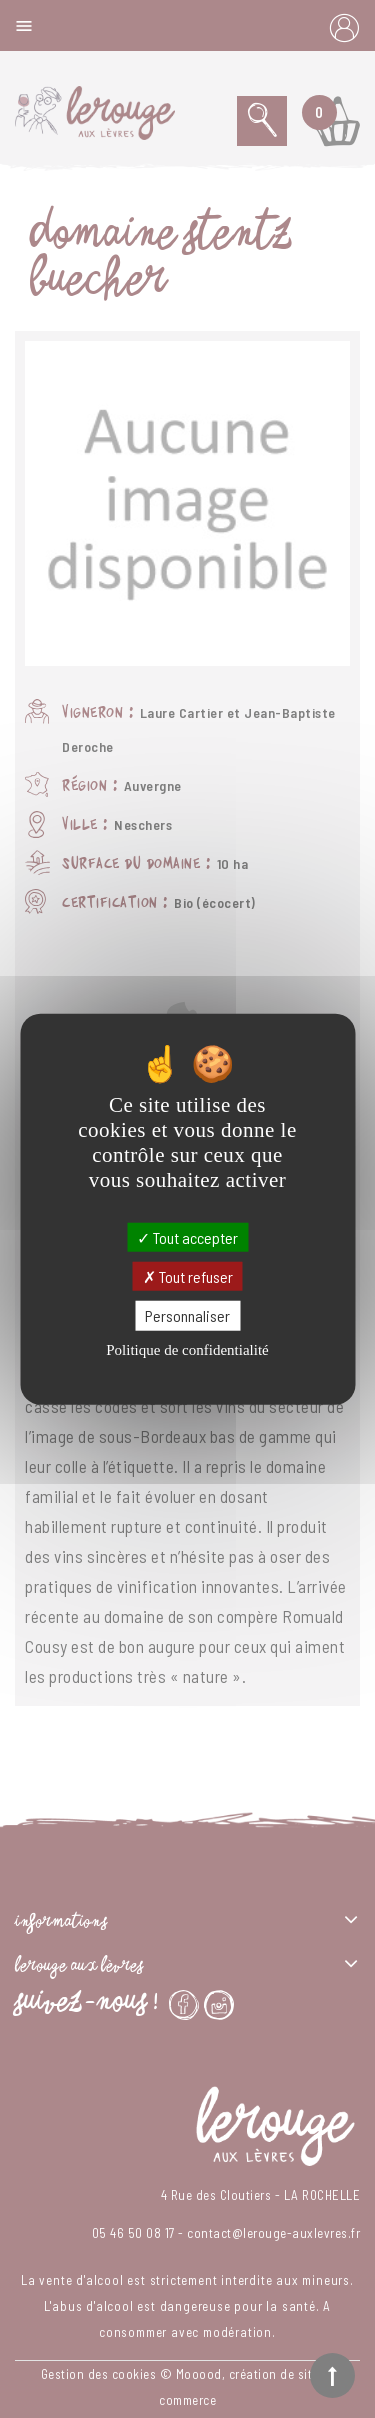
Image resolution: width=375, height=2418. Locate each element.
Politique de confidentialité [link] (187, 1349)
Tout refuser (188, 1276)
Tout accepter (187, 1237)
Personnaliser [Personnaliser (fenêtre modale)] (187, 1315)
